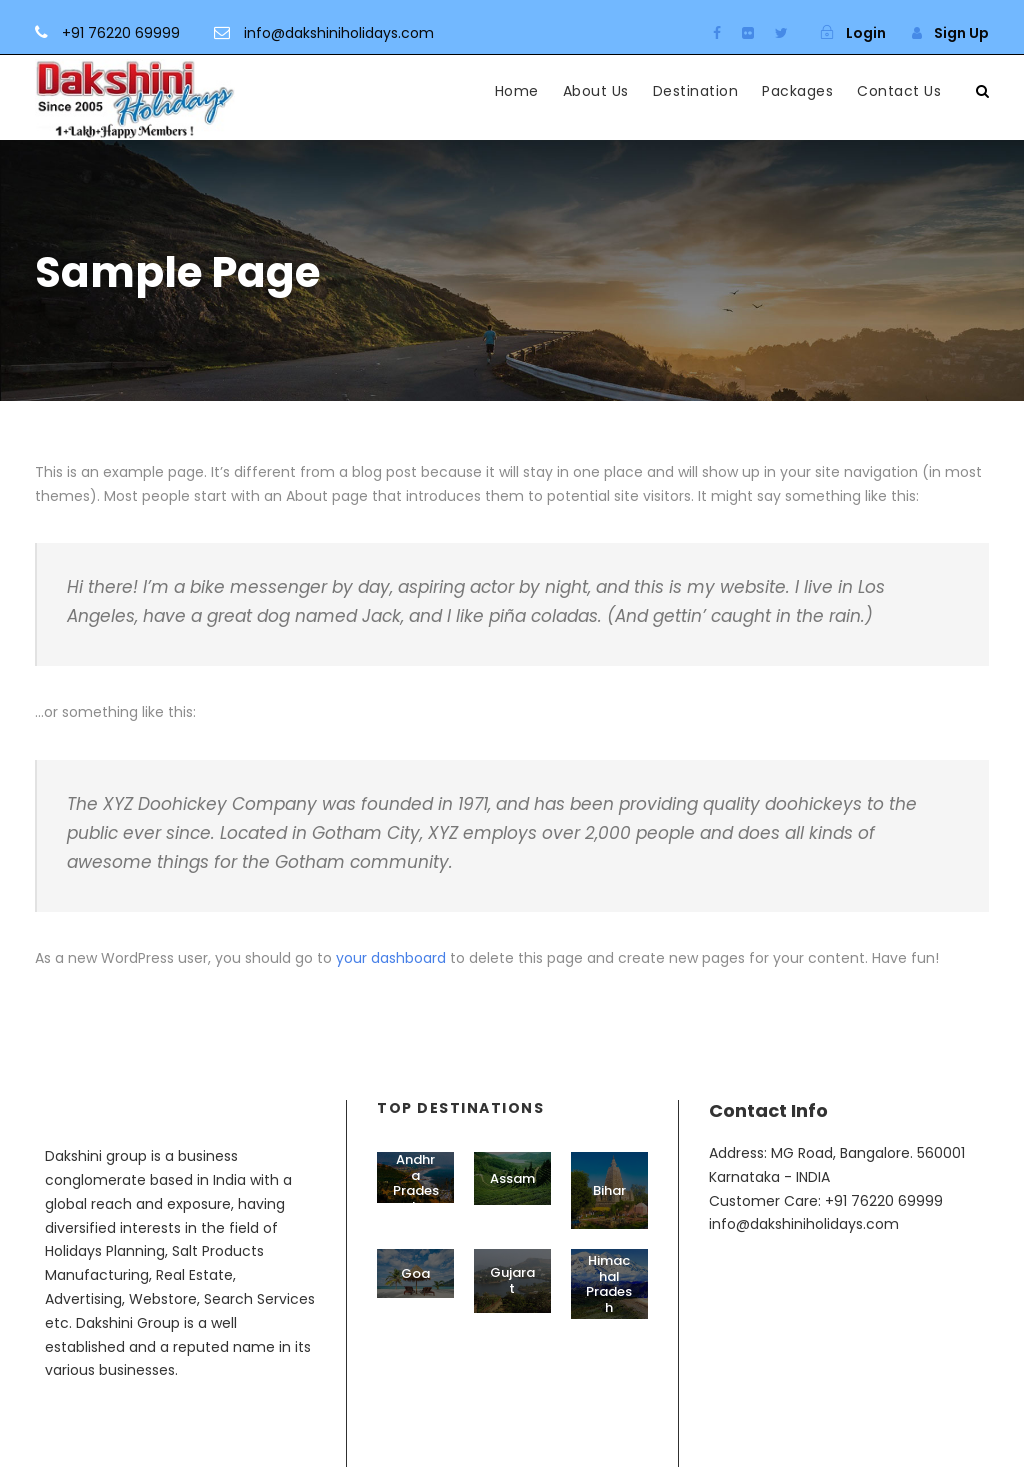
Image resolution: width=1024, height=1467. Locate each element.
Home (517, 91)
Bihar (609, 1190)
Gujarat (512, 1280)
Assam (512, 1178)
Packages (797, 91)
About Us (596, 91)
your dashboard (391, 958)
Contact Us (899, 91)
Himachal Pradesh (609, 1284)
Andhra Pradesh (416, 1183)
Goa (415, 1273)
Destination (696, 91)
